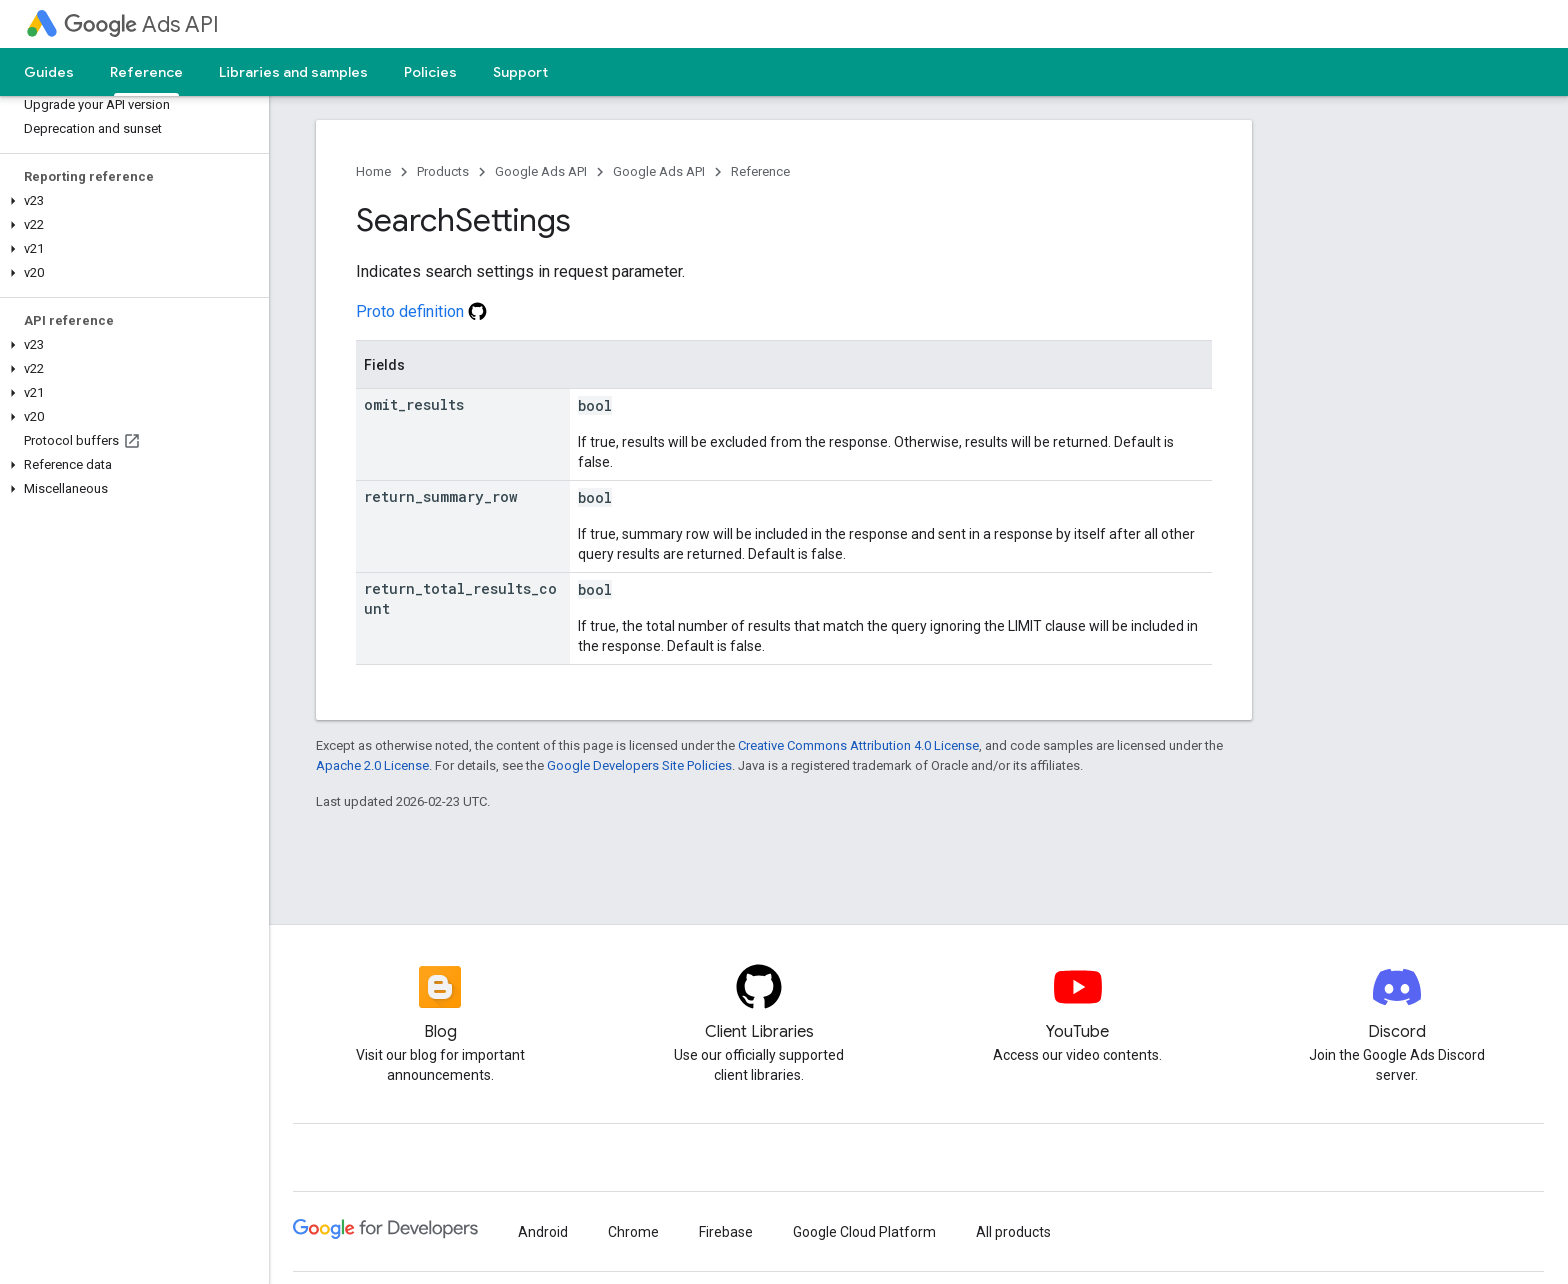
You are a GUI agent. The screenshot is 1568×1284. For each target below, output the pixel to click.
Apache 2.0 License (372, 765)
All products (1013, 1232)
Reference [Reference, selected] (146, 72)
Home (373, 171)
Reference (760, 171)
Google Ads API (541, 171)
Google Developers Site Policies (639, 765)
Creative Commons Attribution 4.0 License (858, 745)
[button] (130, 201)
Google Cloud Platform (864, 1232)
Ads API (141, 24)
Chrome (633, 1232)
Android (543, 1232)
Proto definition (421, 311)
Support (520, 72)
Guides (49, 72)
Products (443, 171)
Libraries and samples (293, 72)
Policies (430, 72)
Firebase (726, 1232)
